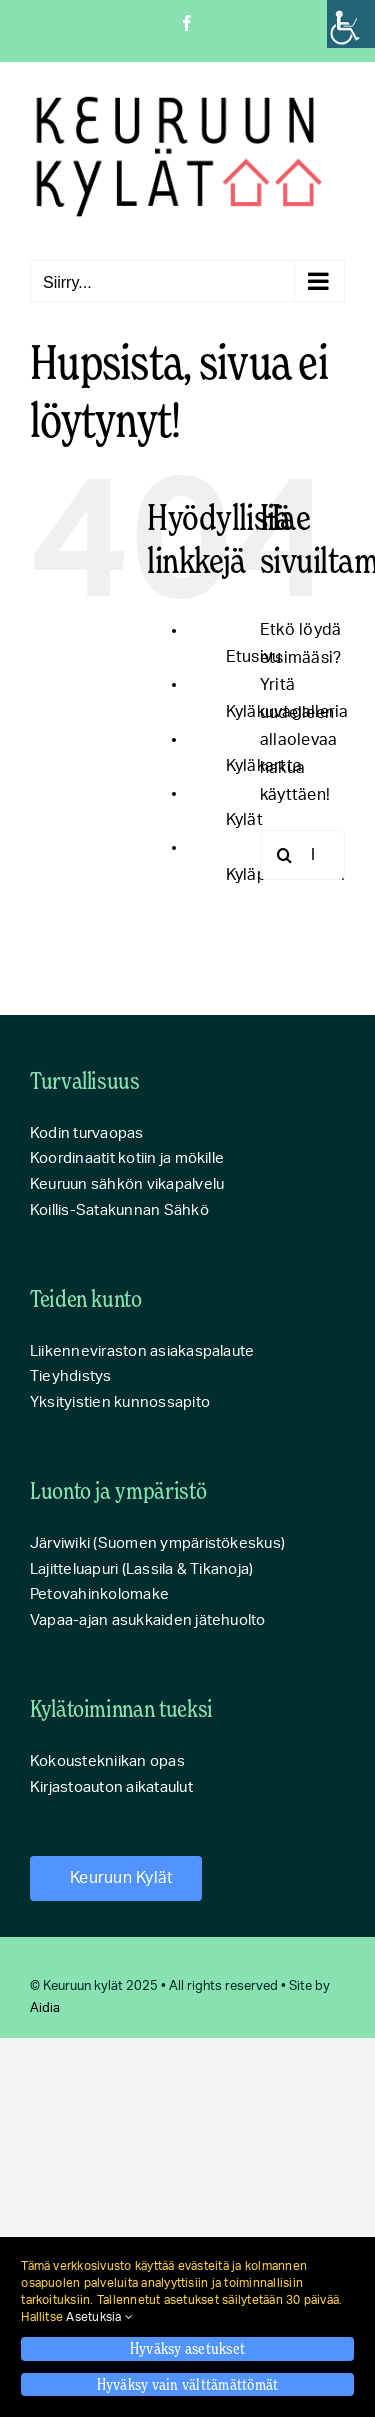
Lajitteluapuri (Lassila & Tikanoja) (141, 1569)
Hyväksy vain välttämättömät (187, 2384)
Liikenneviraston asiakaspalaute (142, 1351)
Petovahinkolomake (99, 1594)
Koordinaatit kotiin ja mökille (127, 1158)
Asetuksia (99, 2317)
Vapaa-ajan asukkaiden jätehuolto (148, 1620)
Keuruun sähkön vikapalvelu (127, 1184)
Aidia (45, 2008)
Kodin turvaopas (87, 1133)
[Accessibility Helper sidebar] (351, 24)
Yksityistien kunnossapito (120, 1402)
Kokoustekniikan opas (107, 1761)
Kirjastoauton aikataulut (111, 1787)
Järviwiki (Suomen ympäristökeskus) (157, 1543)
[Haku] (285, 855)
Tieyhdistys (71, 1376)
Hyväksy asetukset (187, 2348)
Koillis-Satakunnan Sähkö (119, 1210)
